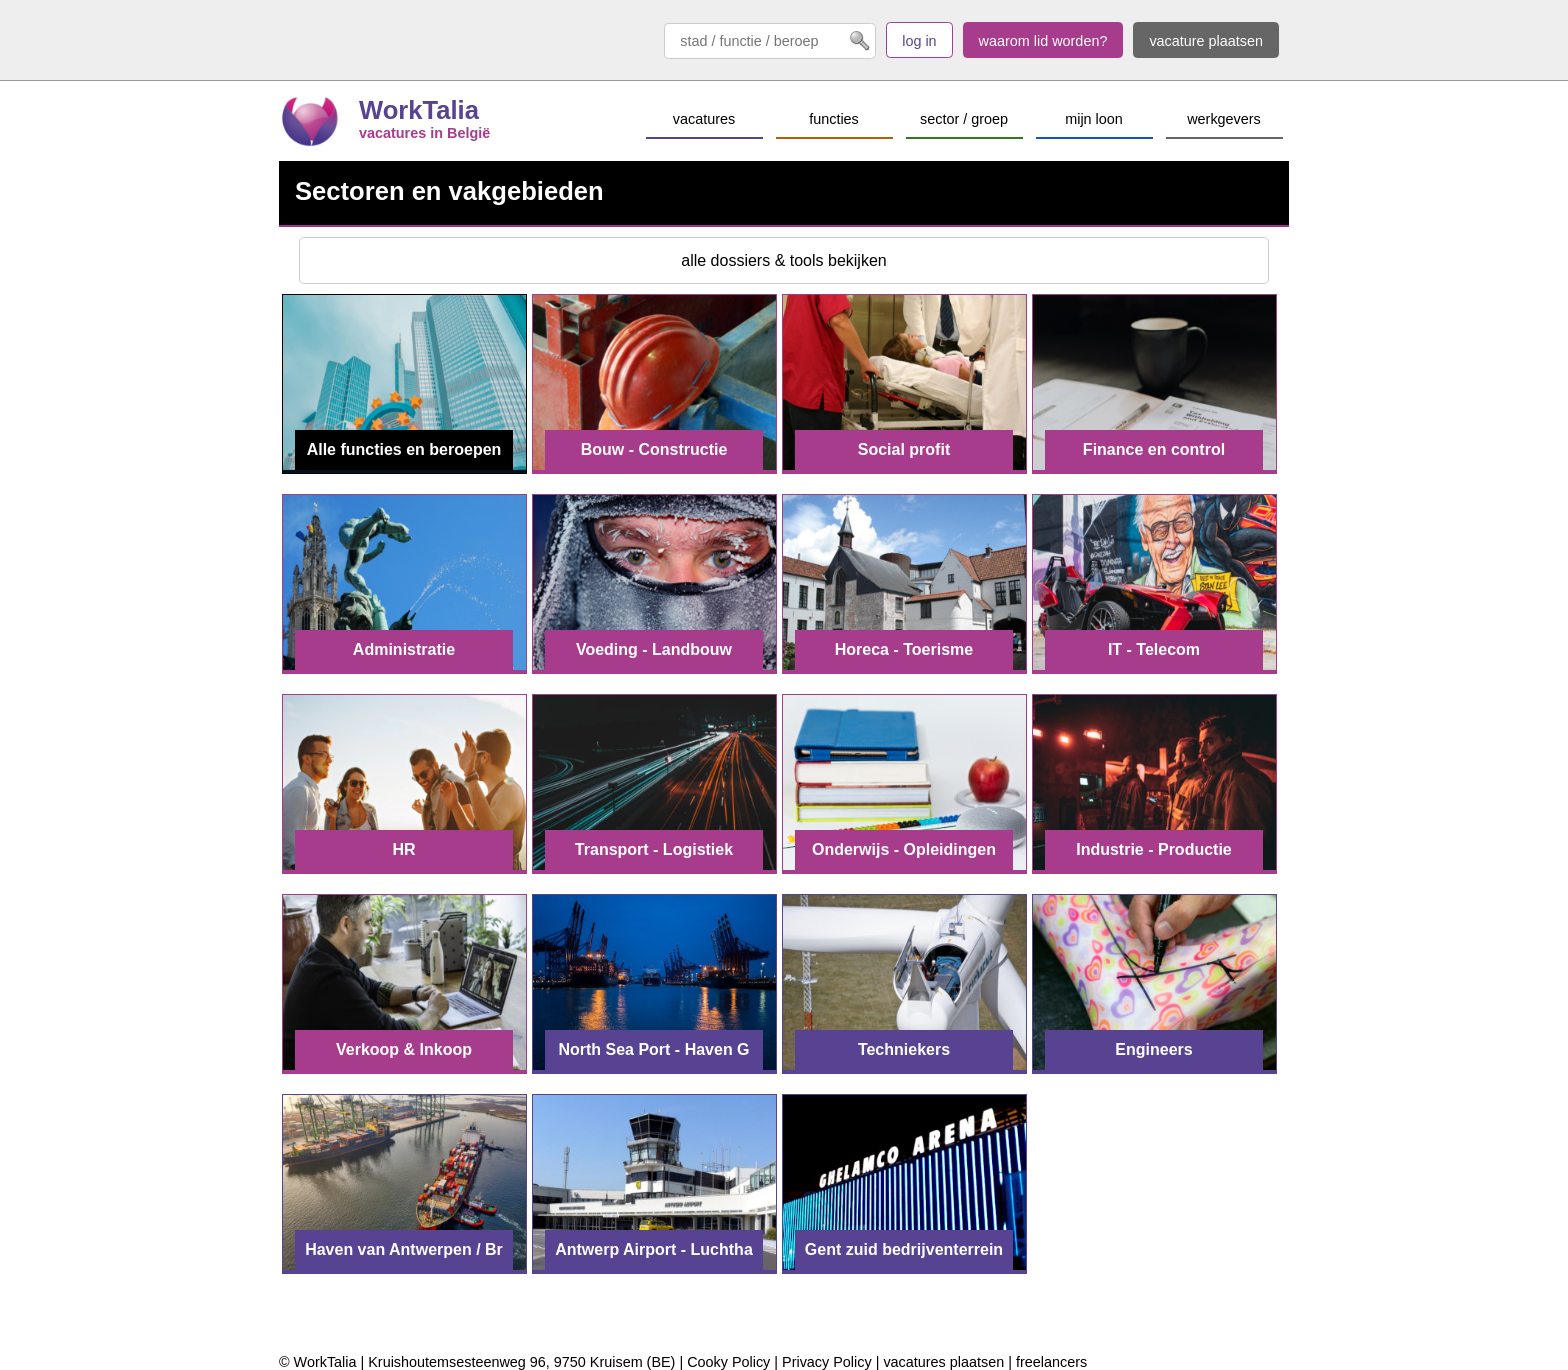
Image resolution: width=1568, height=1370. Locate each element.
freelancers (1051, 1362)
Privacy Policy (827, 1362)
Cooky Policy (728, 1362)
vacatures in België (424, 133)
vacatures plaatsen (943, 1362)
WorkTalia (419, 110)
